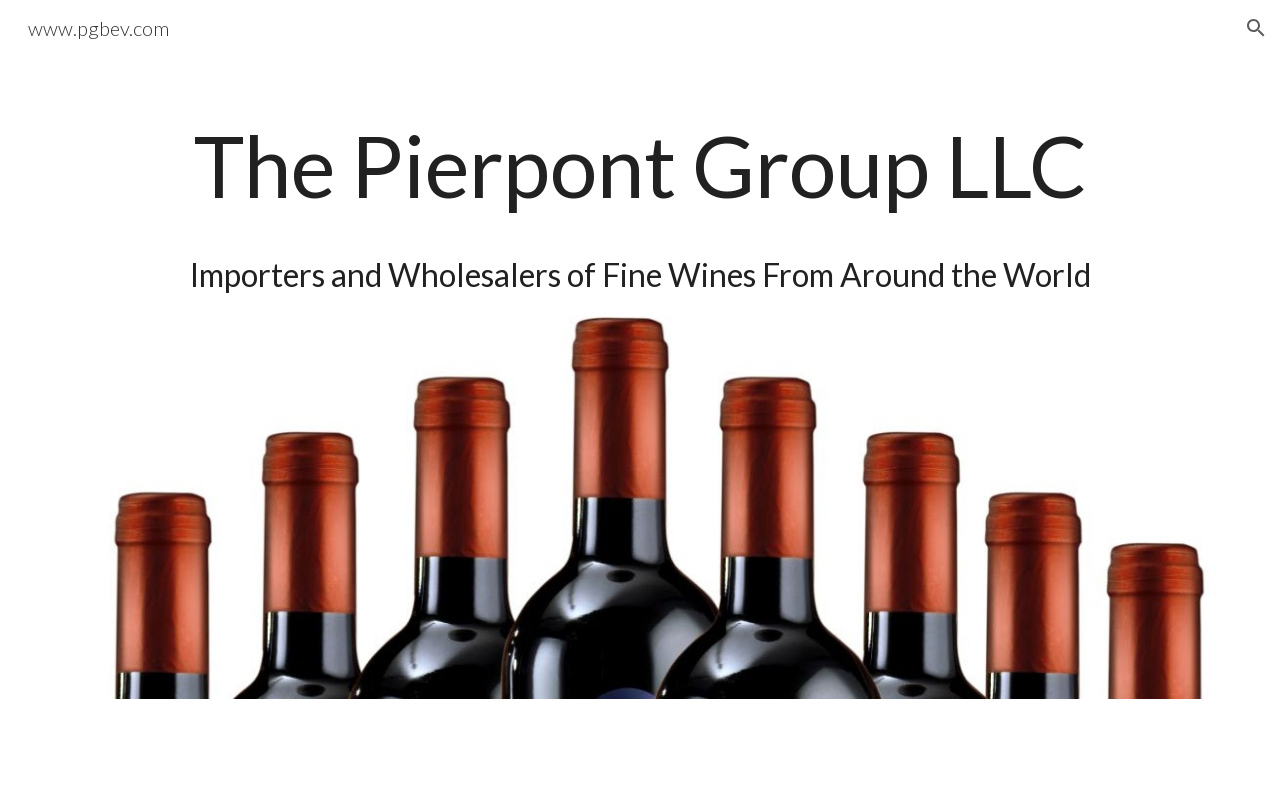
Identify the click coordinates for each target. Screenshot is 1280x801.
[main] (640, 198)
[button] (1256, 28)
